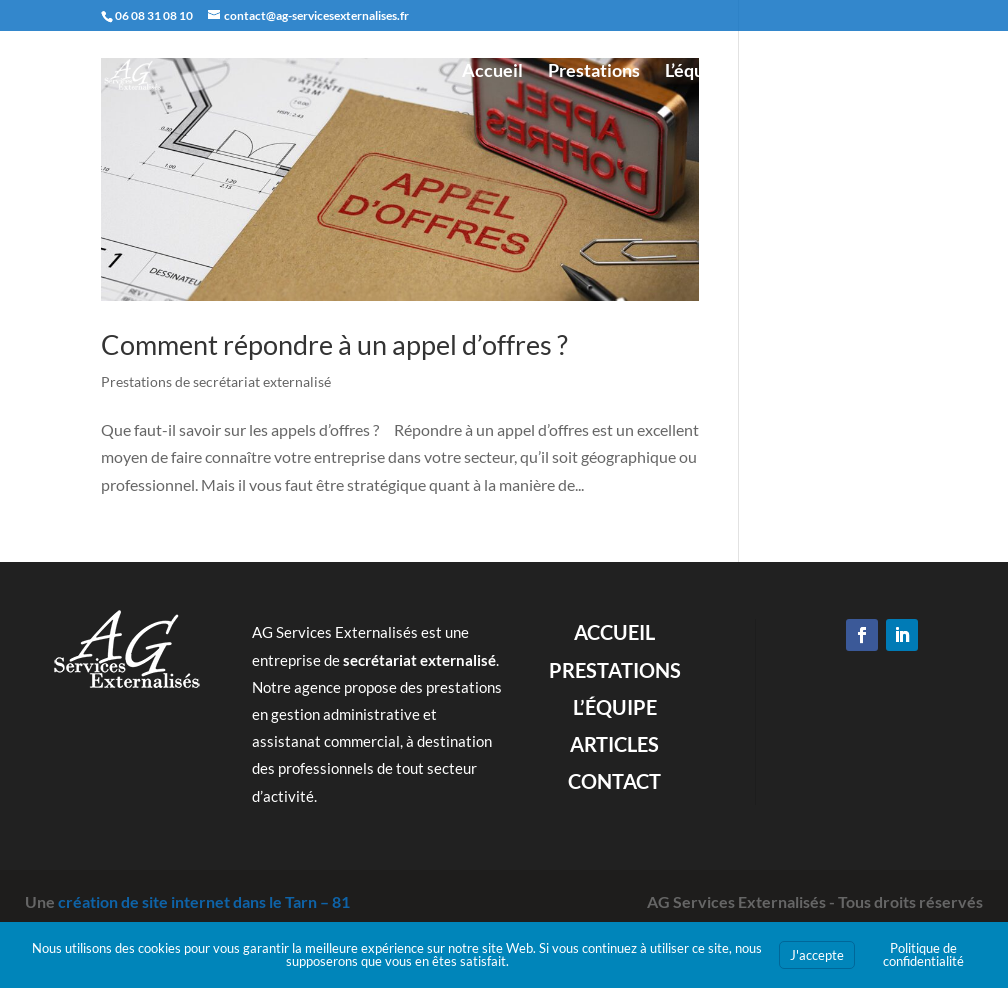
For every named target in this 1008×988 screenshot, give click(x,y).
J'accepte (817, 955)
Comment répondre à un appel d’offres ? (334, 342)
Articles (786, 72)
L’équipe (697, 72)
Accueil (492, 72)
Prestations (594, 72)
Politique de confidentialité (923, 954)
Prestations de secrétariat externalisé (216, 379)
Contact (875, 72)
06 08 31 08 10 (154, 15)
